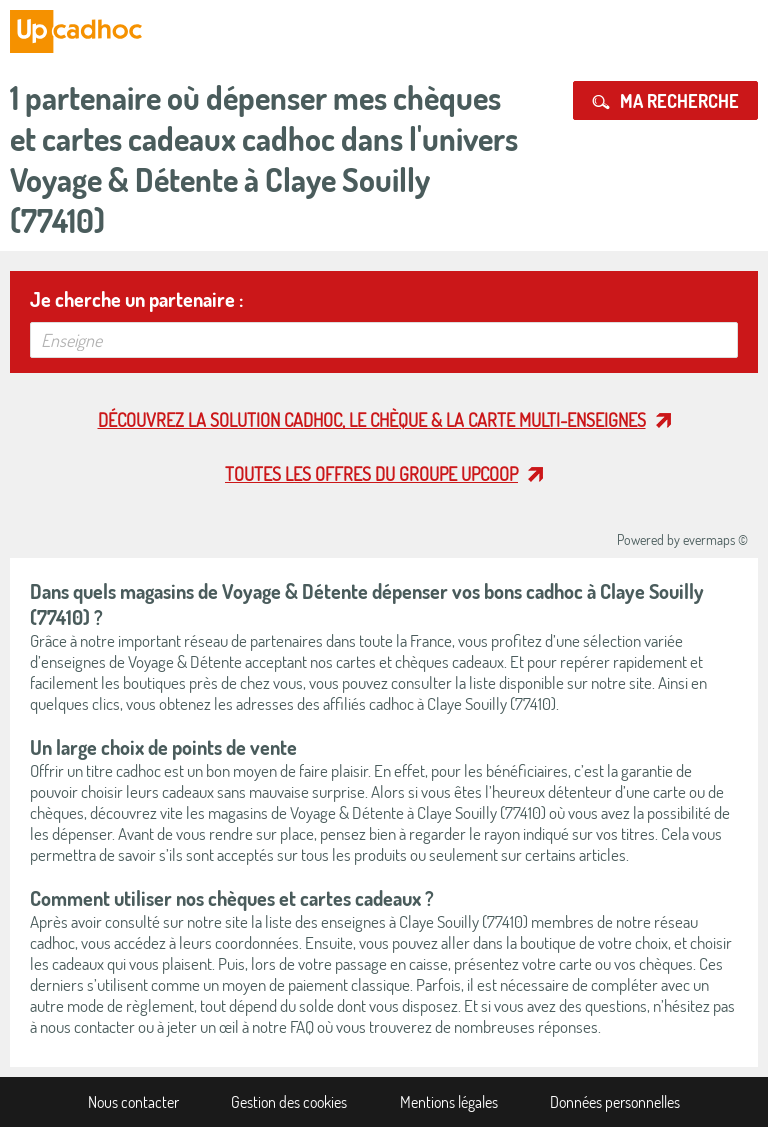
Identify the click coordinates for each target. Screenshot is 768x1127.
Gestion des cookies (289, 1102)
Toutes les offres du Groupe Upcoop (371, 474)
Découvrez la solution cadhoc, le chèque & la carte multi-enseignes (372, 420)
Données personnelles (615, 1102)
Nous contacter (133, 1102)
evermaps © (715, 539)
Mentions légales (449, 1102)
